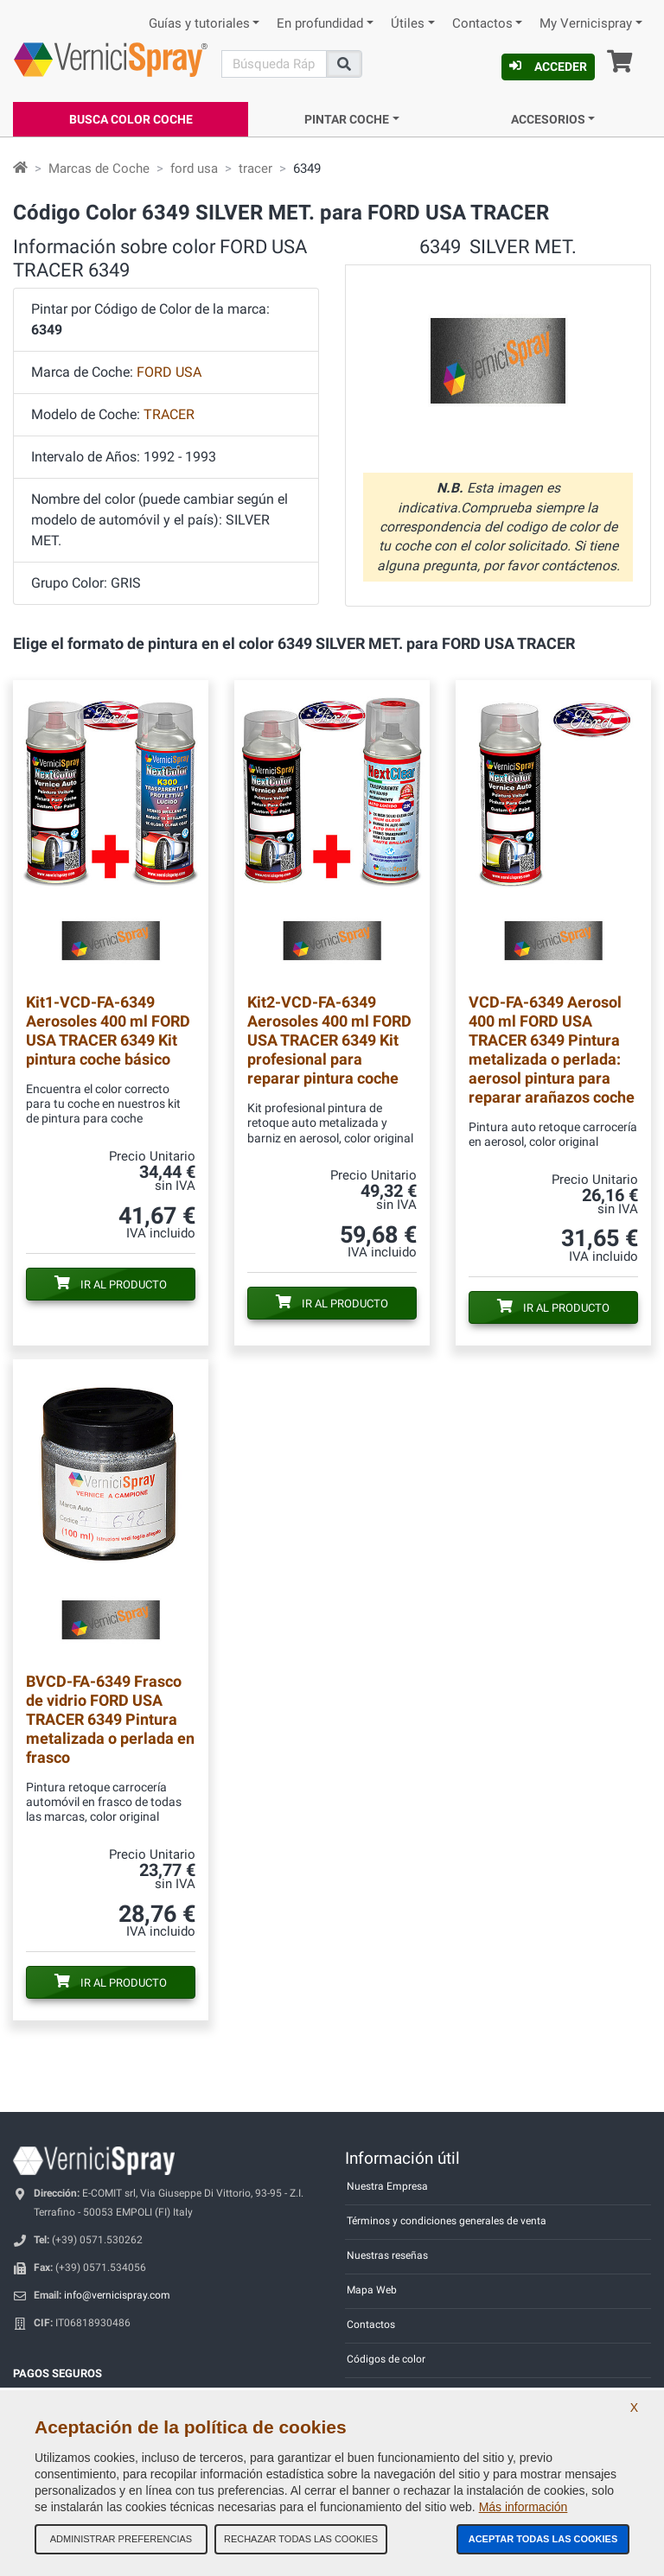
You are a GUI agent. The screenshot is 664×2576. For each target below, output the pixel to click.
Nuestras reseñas (387, 2255)
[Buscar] (274, 64)
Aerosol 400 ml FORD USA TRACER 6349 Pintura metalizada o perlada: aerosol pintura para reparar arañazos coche (552, 1049)
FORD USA (169, 372)
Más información (523, 2507)
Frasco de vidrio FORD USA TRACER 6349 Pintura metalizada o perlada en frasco (110, 1719)
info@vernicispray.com (117, 2295)
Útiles (408, 23)
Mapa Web (372, 2290)
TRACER (169, 414)
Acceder (548, 66)
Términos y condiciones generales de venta (446, 2221)
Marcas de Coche (99, 168)
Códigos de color (386, 2359)
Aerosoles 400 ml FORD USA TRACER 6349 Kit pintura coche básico (108, 1030)
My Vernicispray (586, 23)
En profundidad (320, 23)
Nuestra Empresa (387, 2186)
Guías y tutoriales (199, 23)
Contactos (482, 23)
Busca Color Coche (131, 119)
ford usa (194, 168)
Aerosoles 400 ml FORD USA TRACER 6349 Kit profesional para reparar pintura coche (329, 1040)
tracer (255, 168)
